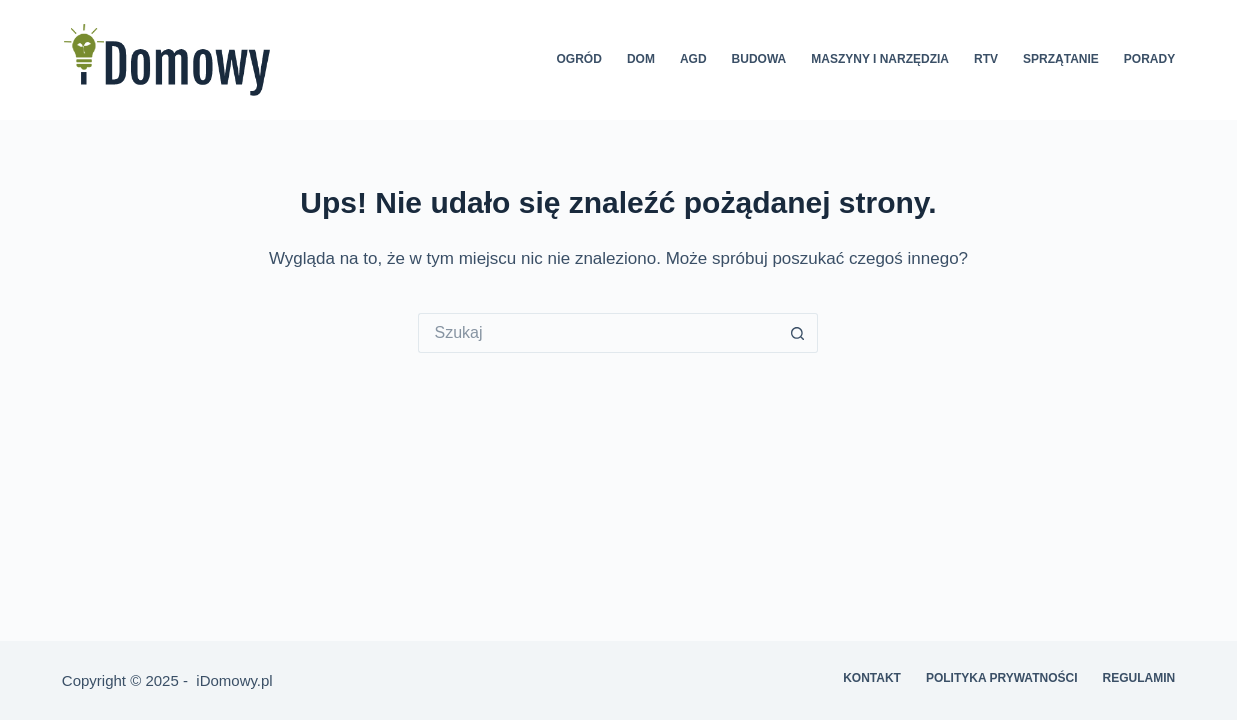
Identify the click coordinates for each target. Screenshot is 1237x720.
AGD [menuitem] (693, 59)
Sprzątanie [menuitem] (1061, 59)
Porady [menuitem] (1149, 59)
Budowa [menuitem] (759, 59)
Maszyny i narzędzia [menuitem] (880, 59)
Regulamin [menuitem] (1138, 678)
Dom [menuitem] (641, 59)
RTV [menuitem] (986, 59)
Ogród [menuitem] (579, 59)
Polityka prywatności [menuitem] (1002, 678)
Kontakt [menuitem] (872, 678)
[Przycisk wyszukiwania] (798, 333)
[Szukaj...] (598, 333)
